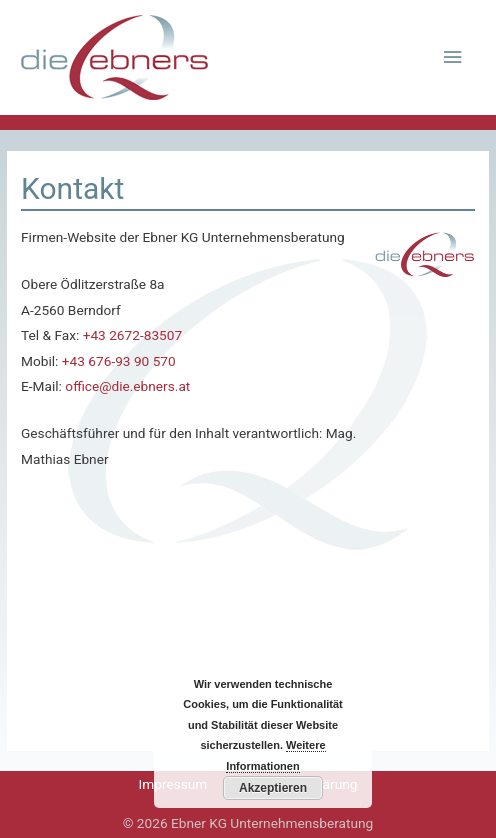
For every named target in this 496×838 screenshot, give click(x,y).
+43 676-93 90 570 (119, 361)
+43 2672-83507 (132, 335)
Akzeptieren (273, 788)
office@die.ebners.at (127, 386)
